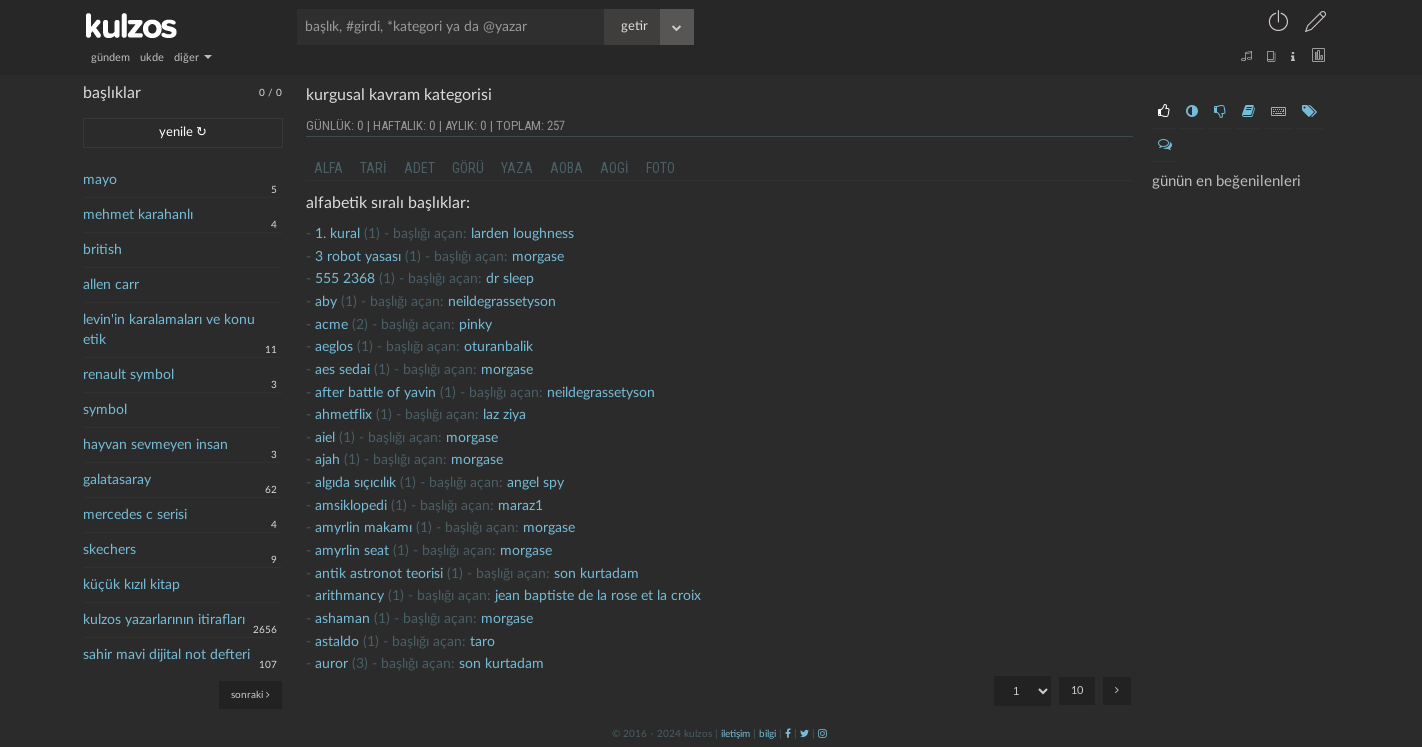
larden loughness (522, 234)
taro (482, 642)
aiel (325, 438)
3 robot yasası (358, 257)
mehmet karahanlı (138, 215)
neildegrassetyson (502, 302)
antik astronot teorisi (379, 574)
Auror (331, 664)
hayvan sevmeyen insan (155, 445)
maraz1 (520, 506)
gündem (110, 57)
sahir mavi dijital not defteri (166, 655)
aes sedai (342, 370)
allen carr (111, 285)
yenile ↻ (183, 132)
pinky (475, 325)
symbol (105, 410)
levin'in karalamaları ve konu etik (169, 330)
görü (468, 168)
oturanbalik (498, 347)
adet (419, 168)
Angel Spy (535, 483)
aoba (566, 168)
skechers (109, 550)
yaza (517, 168)
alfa (328, 168)
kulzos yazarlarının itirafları (164, 620)
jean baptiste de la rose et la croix (598, 596)
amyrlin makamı (363, 528)
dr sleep (510, 279)
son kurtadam (596, 574)
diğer (193, 57)
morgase (538, 257)
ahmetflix (343, 415)
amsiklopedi (351, 506)
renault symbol (128, 375)
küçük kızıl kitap (131, 585)
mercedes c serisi (135, 515)
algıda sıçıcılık (355, 483)
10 (1077, 690)
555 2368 (345, 279)
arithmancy (349, 596)
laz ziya (504, 415)
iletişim (735, 734)
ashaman (342, 619)
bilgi (767, 734)
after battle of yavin (375, 393)
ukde (152, 57)
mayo (100, 180)
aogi (614, 168)
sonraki (250, 694)
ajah (327, 460)
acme (331, 325)
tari (373, 168)
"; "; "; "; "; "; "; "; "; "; (1022, 691)
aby (326, 302)
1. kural (337, 234)
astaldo (337, 642)
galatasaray (117, 480)
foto (660, 168)
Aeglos (334, 347)
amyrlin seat (352, 551)
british (102, 250)
